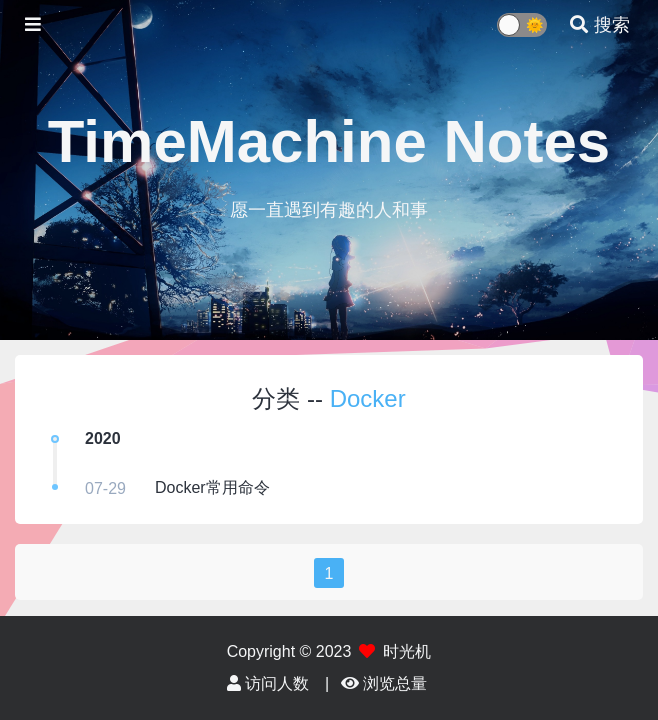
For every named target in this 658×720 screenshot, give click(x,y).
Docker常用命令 (212, 487)
